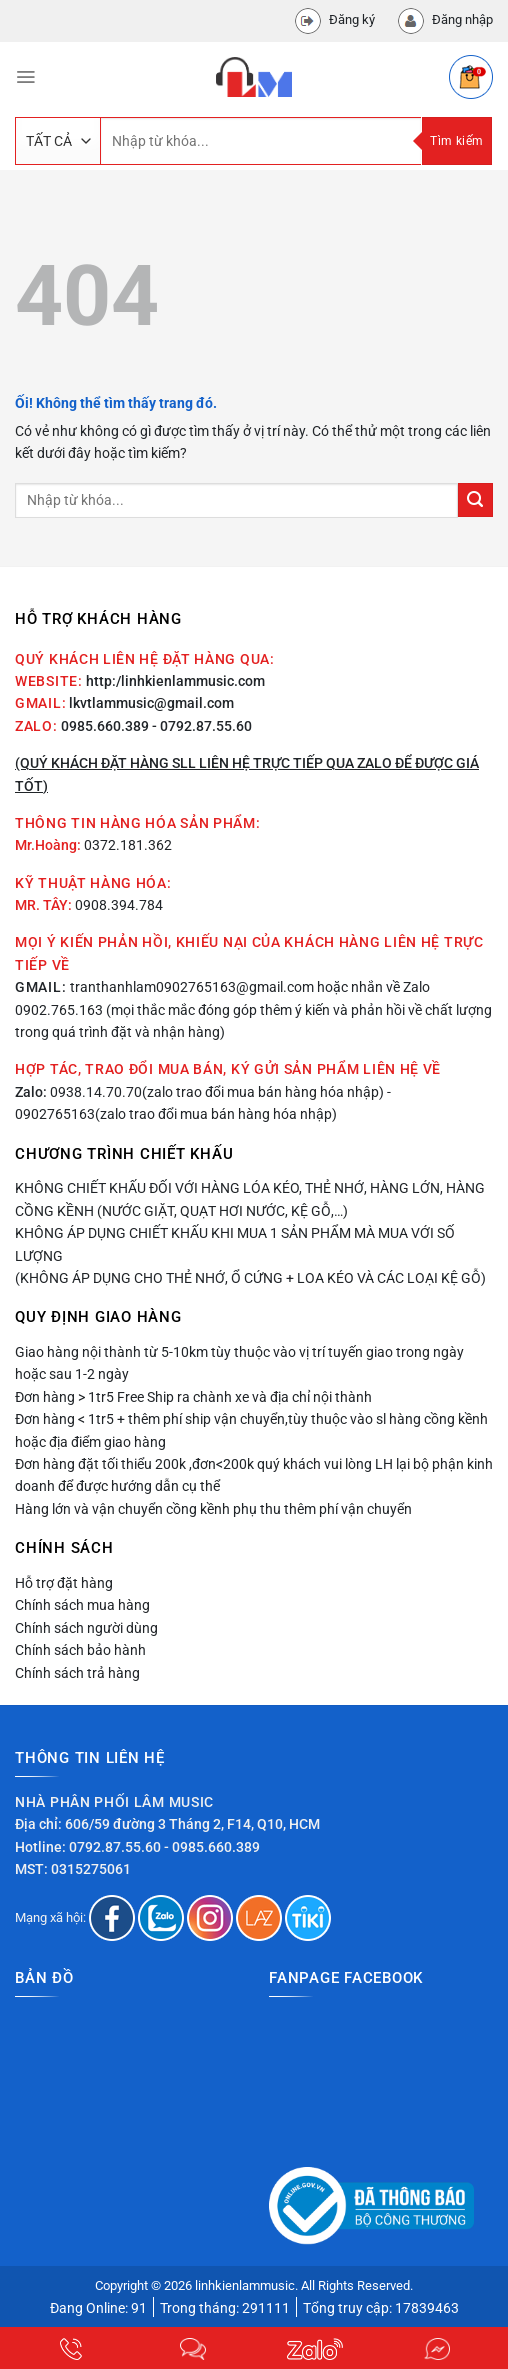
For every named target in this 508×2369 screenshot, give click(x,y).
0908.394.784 (119, 905)
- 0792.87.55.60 (202, 726)
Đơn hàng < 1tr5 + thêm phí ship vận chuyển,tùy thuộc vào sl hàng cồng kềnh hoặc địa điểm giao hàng (251, 1430)
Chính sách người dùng (86, 1628)
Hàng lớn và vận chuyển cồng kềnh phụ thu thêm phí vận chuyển (213, 1509)
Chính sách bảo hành (80, 1650)
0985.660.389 (105, 726)
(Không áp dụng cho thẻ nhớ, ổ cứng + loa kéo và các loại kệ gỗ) (250, 1278)
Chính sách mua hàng (82, 1605)
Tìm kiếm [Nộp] (456, 141)
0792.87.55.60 (115, 1847)
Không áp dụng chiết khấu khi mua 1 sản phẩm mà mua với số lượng (235, 1244)
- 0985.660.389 (212, 1847)
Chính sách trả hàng (77, 1673)
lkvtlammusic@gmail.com (151, 703)
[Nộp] (475, 500)
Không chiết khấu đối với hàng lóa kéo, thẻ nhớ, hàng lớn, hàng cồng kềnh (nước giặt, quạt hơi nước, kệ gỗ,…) (250, 1199)
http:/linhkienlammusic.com (175, 681)
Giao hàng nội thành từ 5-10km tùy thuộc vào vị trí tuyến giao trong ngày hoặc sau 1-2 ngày (239, 1363)
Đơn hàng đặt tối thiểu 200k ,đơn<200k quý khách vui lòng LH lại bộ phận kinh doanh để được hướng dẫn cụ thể (254, 1475)
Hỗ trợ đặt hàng (64, 1583)
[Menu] (25, 77)
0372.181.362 (128, 845)
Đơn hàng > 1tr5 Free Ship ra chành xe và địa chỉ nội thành (193, 1397)
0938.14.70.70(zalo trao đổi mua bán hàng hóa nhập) (217, 1092)
